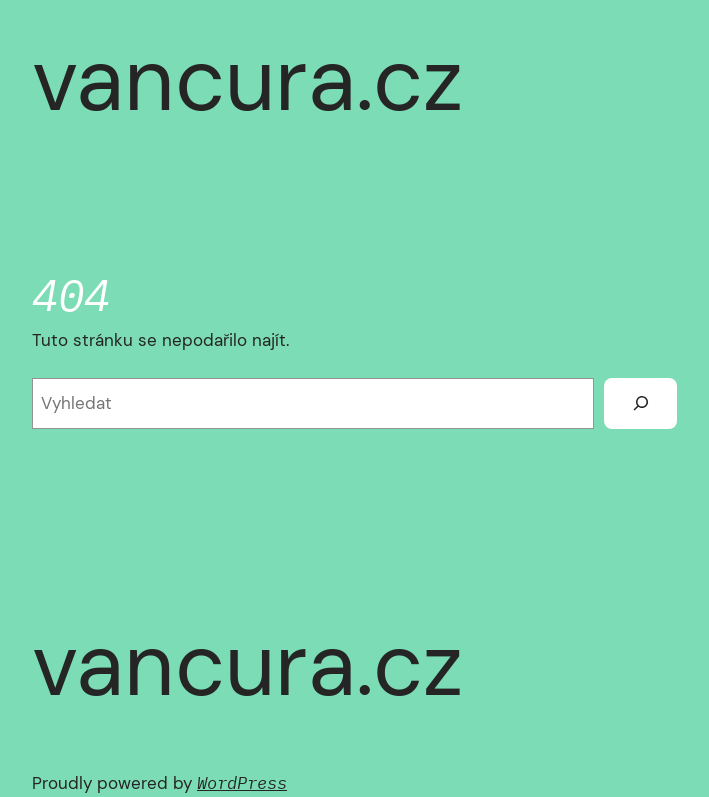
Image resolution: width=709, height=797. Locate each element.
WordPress (242, 783)
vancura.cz (247, 80)
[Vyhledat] (640, 403)
